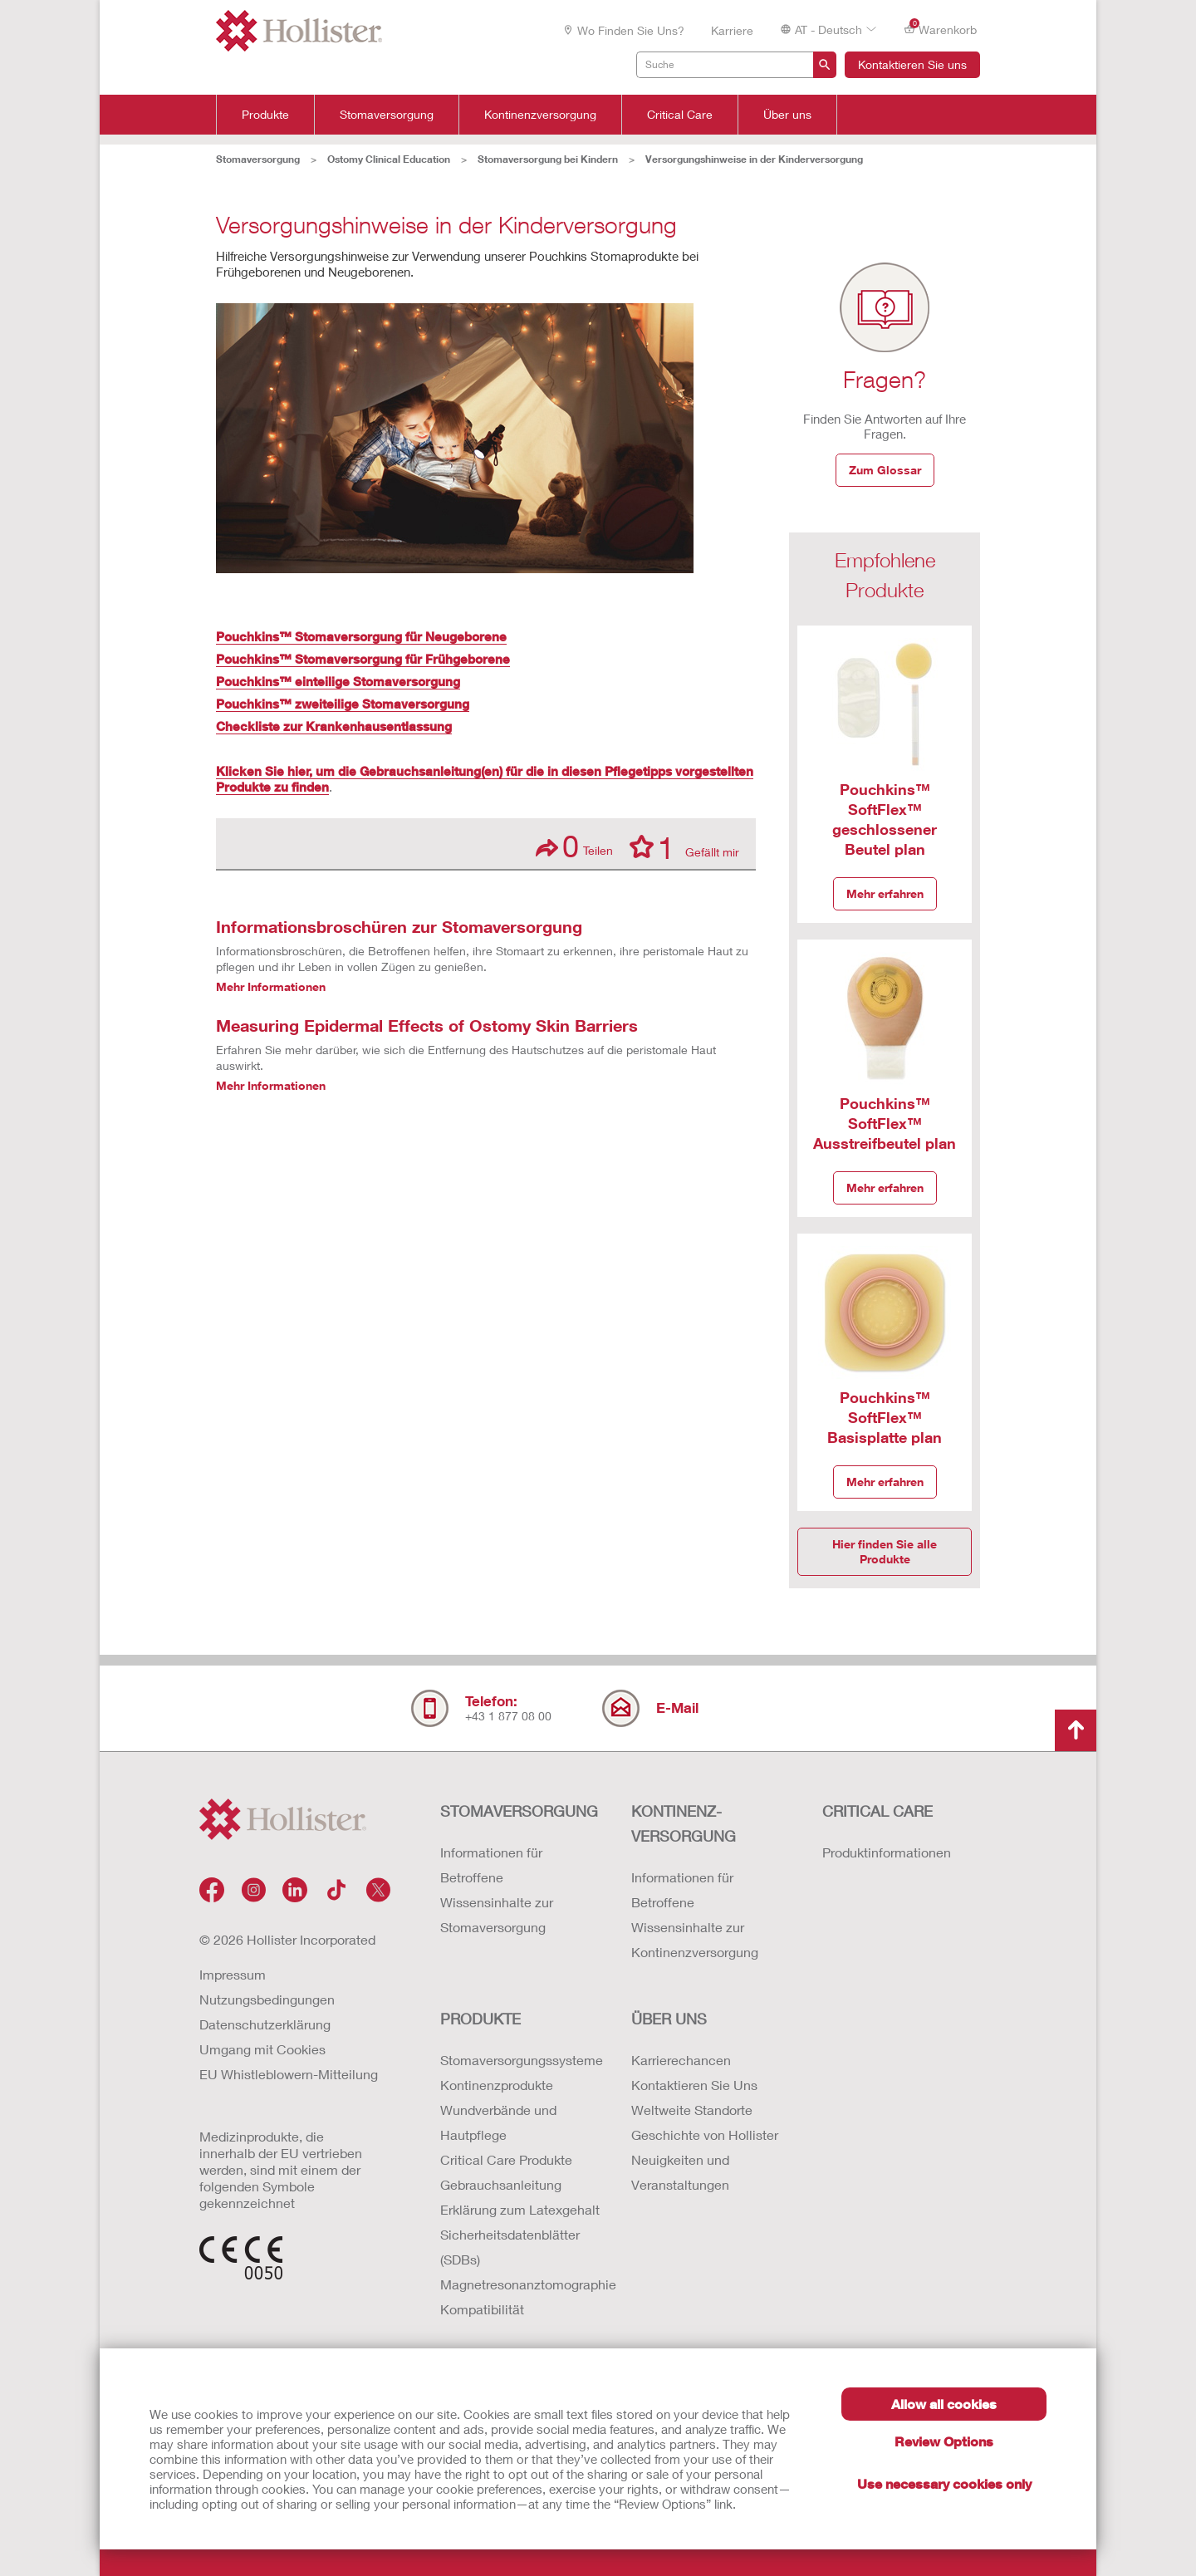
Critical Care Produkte (506, 2159)
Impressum (232, 1974)
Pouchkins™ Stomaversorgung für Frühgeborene (363, 658)
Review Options (944, 2441)
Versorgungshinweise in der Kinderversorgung (754, 159)
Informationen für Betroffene (491, 1864)
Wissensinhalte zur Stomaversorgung (496, 1914)
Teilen (574, 846)
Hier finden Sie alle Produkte (884, 1551)
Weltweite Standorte (691, 2109)
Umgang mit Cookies (262, 2049)
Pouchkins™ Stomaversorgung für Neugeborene (361, 636)
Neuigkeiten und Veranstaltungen (680, 2172)
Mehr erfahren (885, 893)
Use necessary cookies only (944, 2483)
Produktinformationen (886, 1852)
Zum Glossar (885, 470)
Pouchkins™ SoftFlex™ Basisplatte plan (884, 1417)
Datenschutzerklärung (265, 2024)
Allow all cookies (944, 2404)
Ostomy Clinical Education (388, 159)
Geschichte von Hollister (704, 2134)
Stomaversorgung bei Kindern (548, 159)
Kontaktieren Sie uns (912, 64)
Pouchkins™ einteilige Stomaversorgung (338, 681)
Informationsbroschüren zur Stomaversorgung (399, 926)
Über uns (787, 114)
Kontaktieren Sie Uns (694, 2085)
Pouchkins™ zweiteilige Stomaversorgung (342, 703)
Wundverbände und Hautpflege (498, 2122)
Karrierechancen (681, 2060)
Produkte (265, 114)
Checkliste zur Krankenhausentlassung (334, 726)
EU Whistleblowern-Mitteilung (288, 2074)
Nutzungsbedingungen (267, 1999)
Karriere (732, 30)
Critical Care (680, 114)
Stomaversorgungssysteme (519, 2060)
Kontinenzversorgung (540, 114)
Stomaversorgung (387, 114)
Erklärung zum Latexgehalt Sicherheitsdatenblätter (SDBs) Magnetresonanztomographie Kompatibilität (519, 2259)
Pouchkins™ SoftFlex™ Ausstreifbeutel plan (884, 1123)
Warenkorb (940, 28)
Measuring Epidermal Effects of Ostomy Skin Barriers (427, 1025)
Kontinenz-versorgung (683, 1823)
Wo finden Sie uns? (623, 30)
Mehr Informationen (271, 986)
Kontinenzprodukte (496, 2085)
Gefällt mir (684, 846)
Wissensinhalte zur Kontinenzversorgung (694, 1939)
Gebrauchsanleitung (500, 2184)
